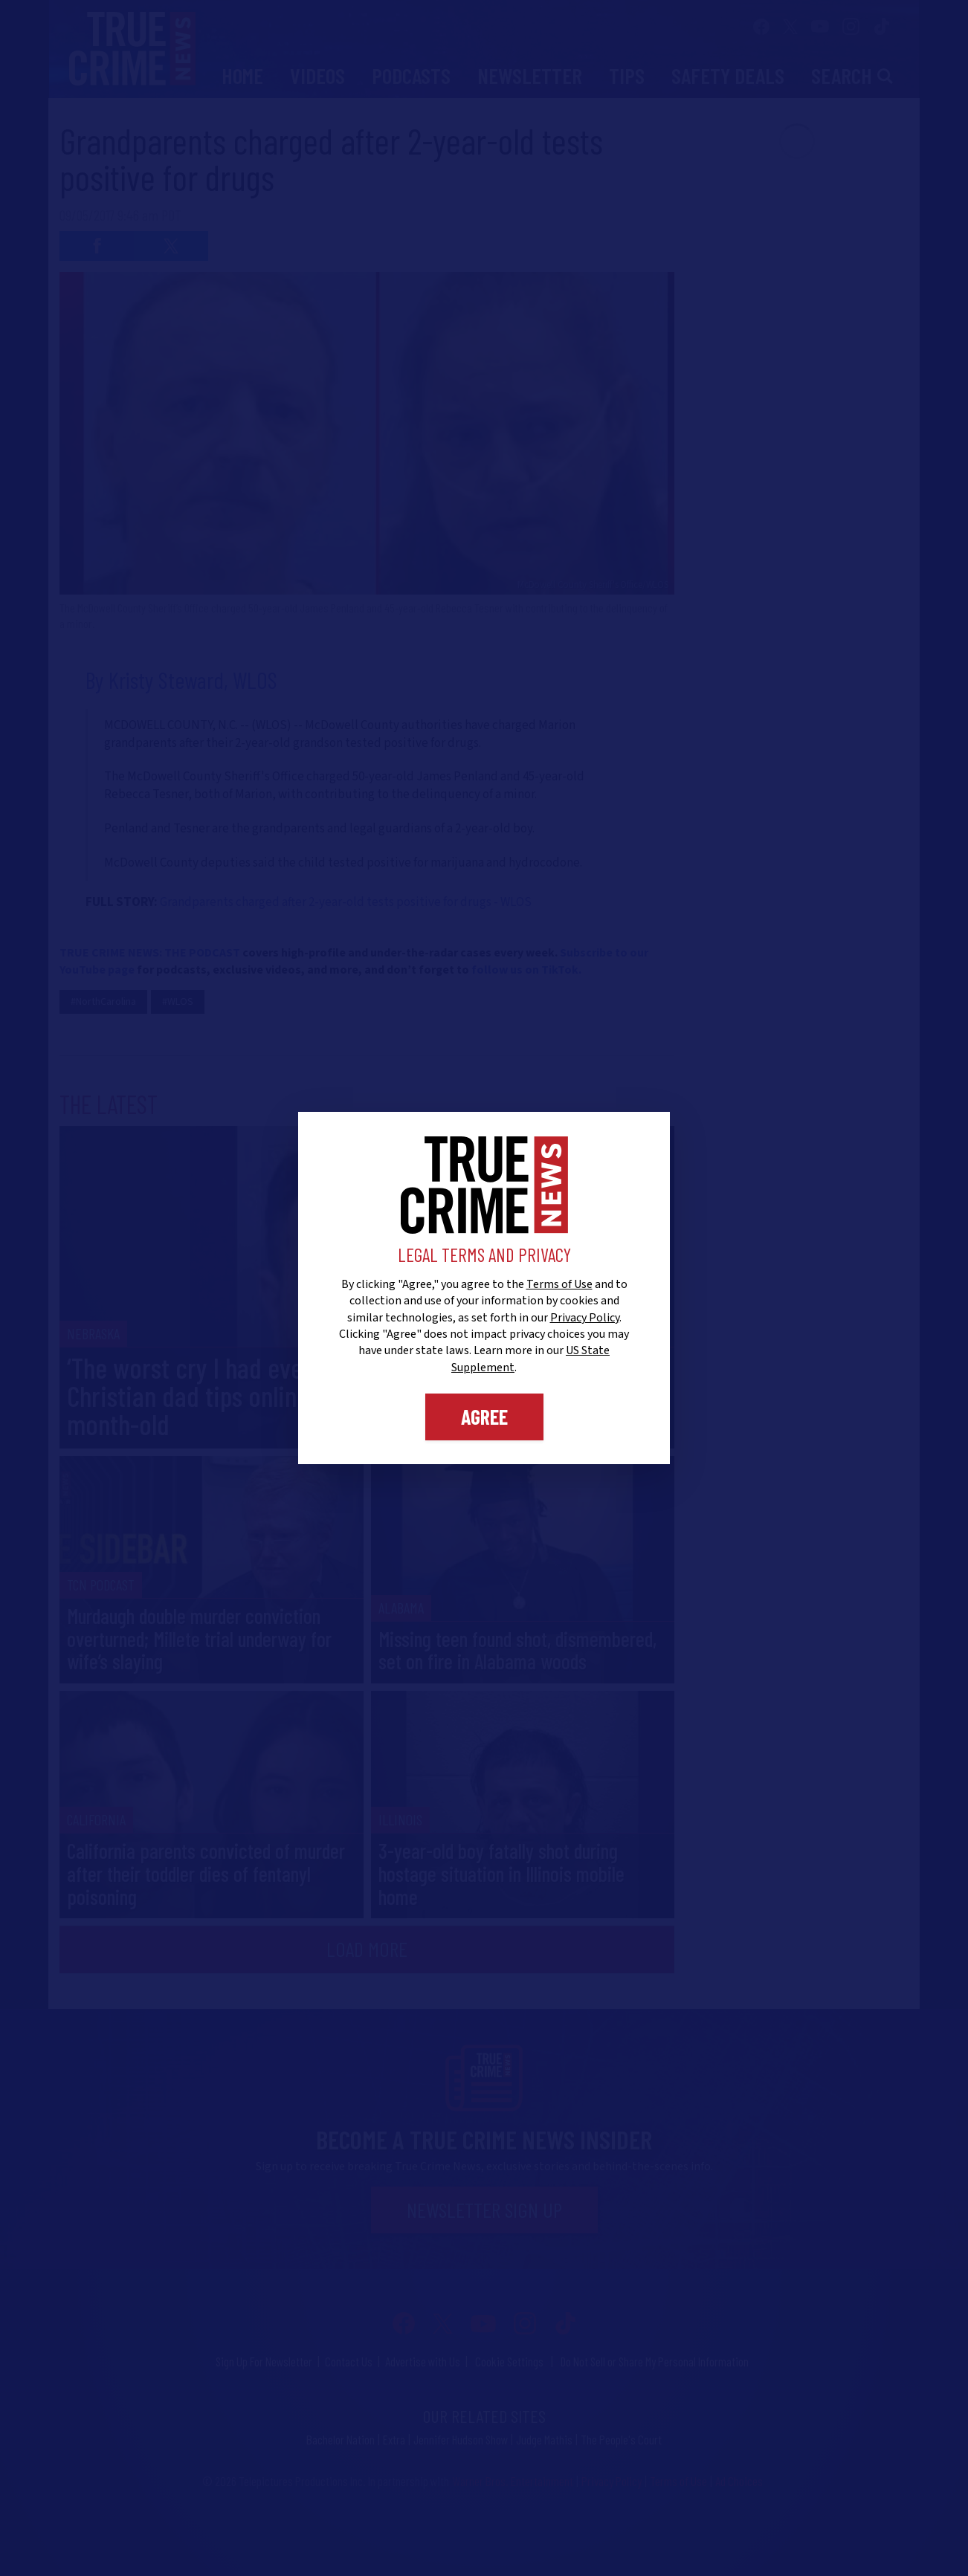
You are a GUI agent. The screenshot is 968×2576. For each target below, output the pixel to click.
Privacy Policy (584, 1318)
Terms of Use (559, 1284)
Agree (484, 1416)
